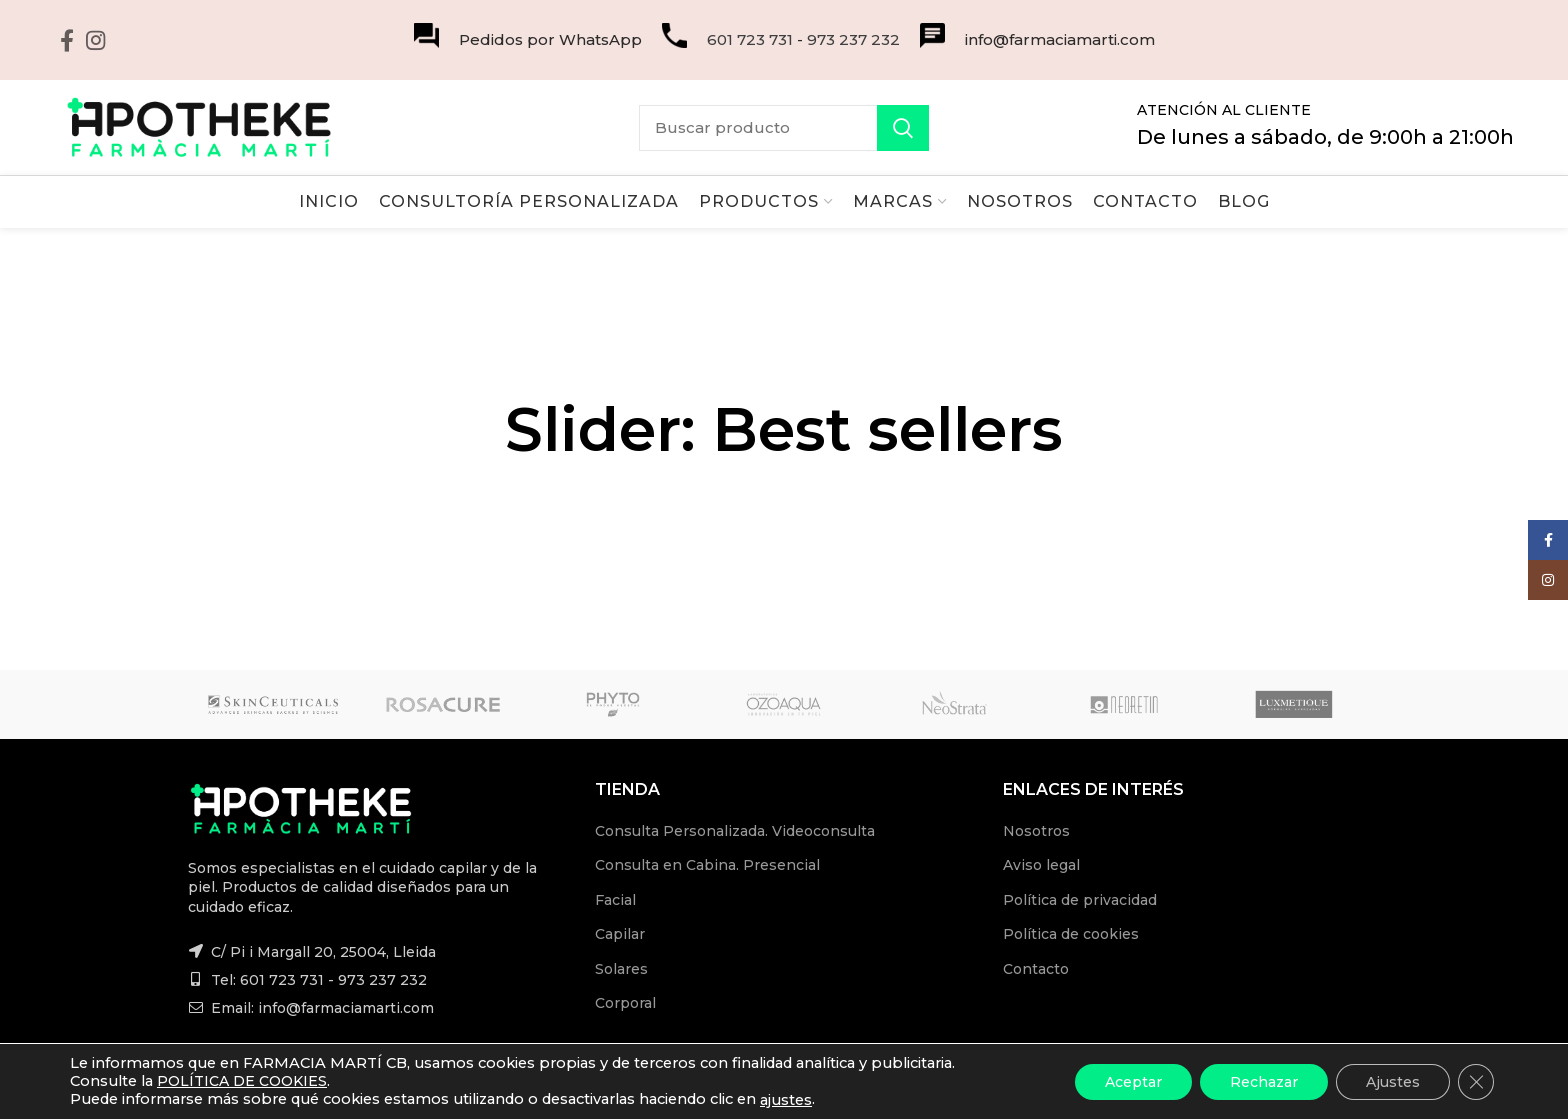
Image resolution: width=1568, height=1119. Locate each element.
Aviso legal (1041, 865)
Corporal (625, 1003)
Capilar (620, 934)
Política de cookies (1071, 934)
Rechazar (1264, 1081)
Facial (615, 900)
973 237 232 (853, 39)
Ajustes (1393, 1081)
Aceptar (1133, 1081)
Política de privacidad (1080, 900)
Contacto (1036, 969)
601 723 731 (750, 39)
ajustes (786, 1100)
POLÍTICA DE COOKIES (242, 1081)
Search (903, 128)
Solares (621, 969)
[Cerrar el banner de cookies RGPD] (1476, 1081)
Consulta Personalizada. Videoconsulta (735, 831)
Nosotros (1036, 831)
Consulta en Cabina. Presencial (707, 865)
